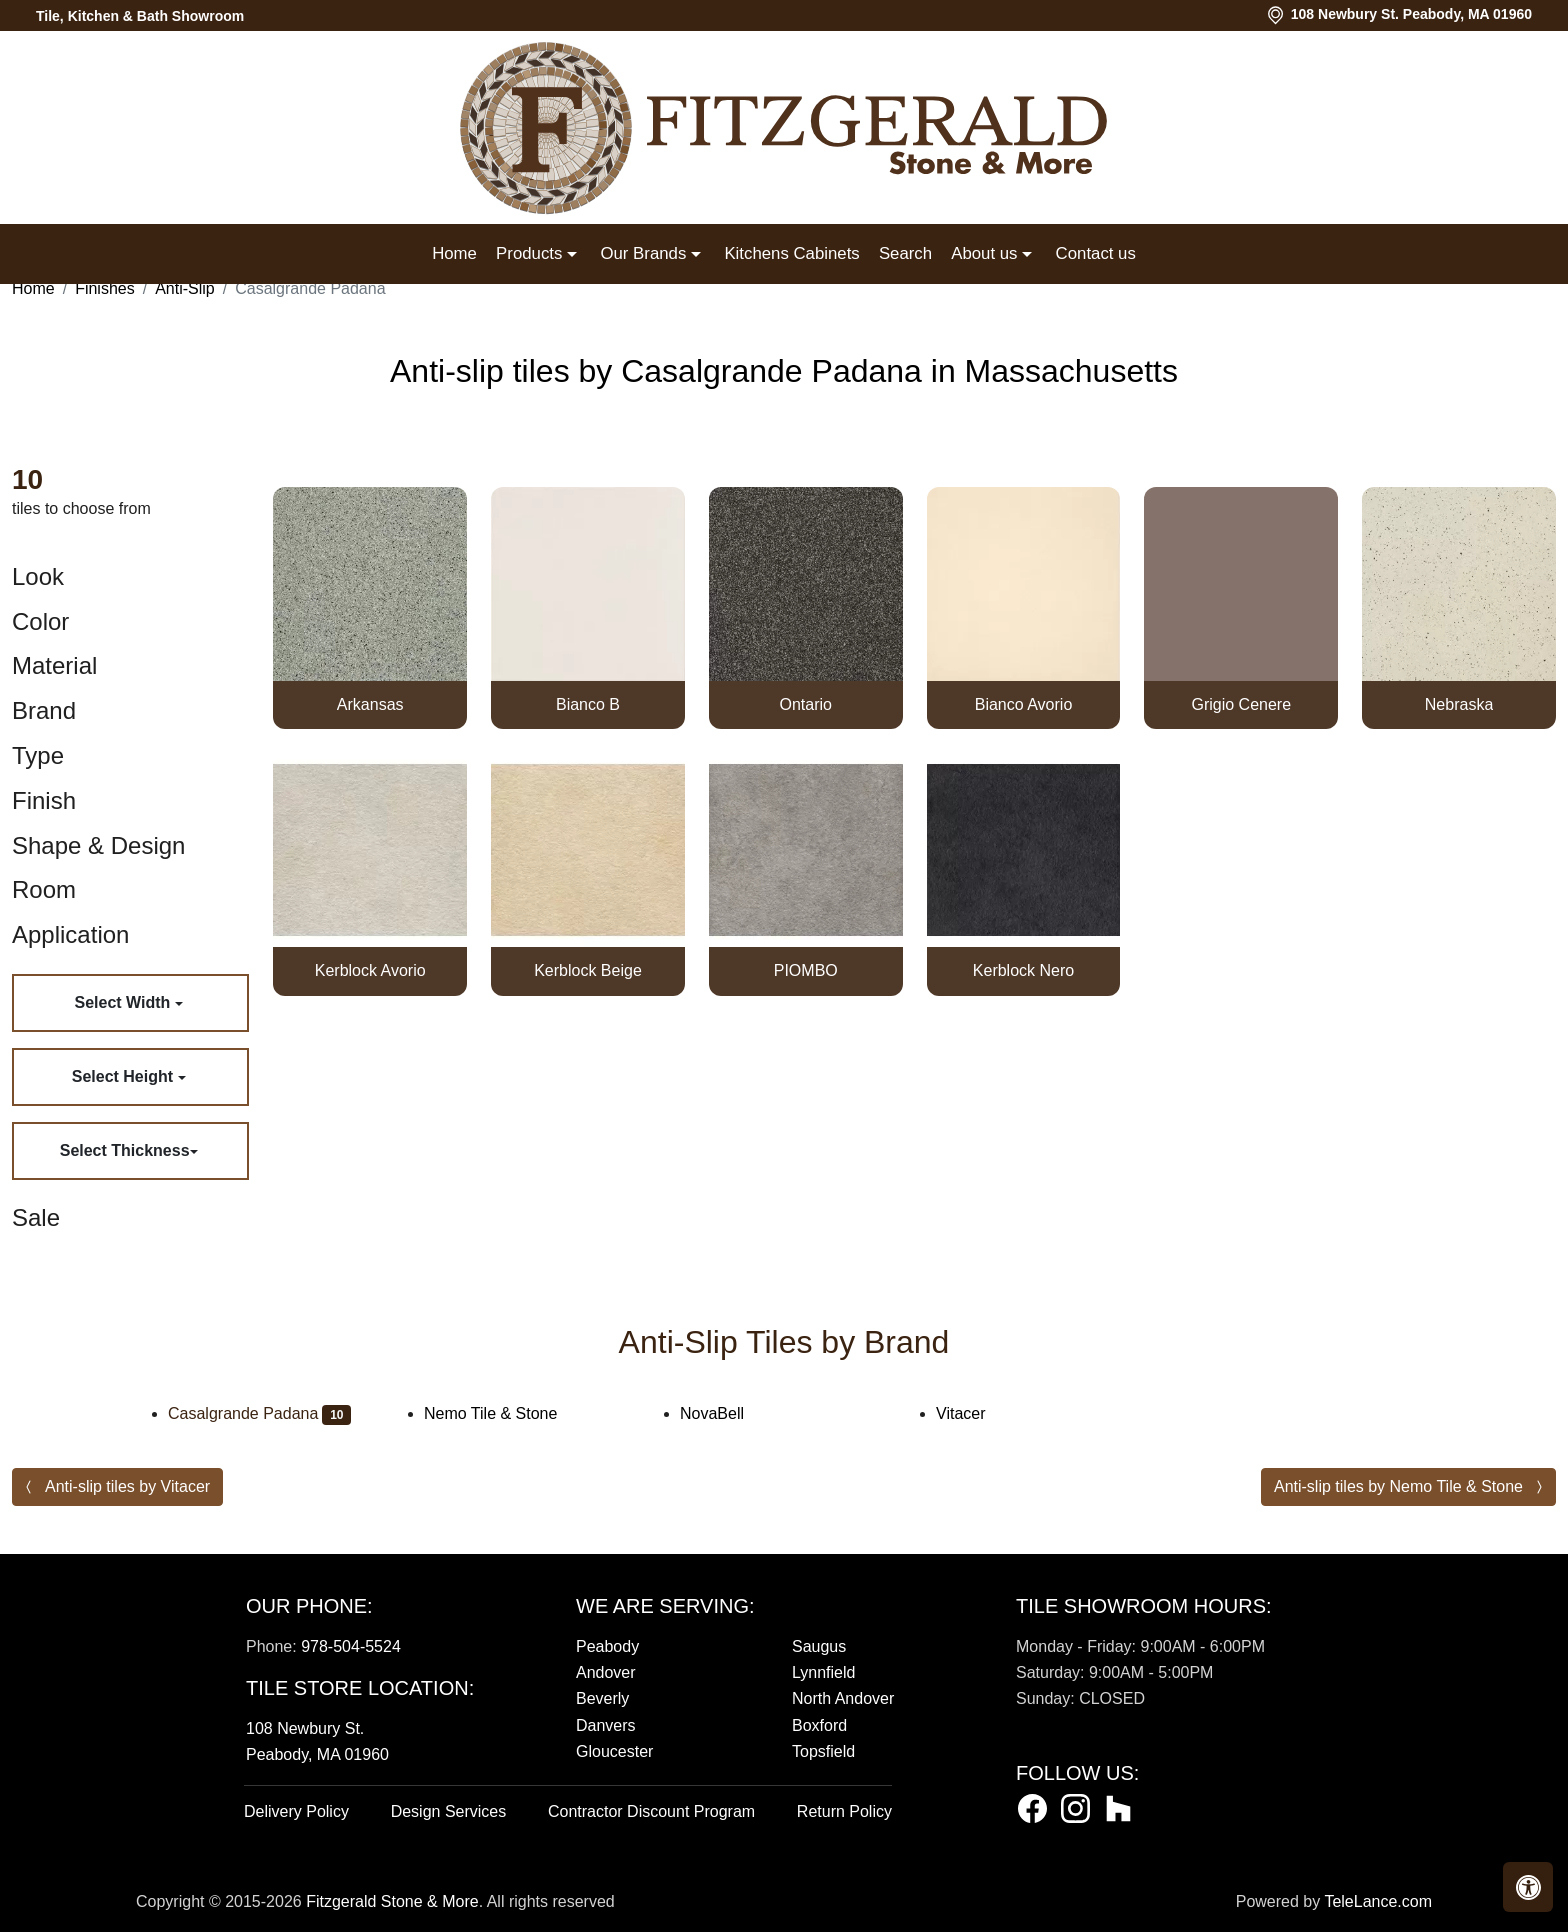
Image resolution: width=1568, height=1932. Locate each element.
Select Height (125, 1076)
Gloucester (614, 1751)
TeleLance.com (1378, 1901)
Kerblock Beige (588, 970)
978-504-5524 (351, 1646)
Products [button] (531, 253)
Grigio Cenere (1241, 704)
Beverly (602, 1698)
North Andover (843, 1698)
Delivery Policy (296, 1811)
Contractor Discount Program (651, 1811)
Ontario (806, 704)
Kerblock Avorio (370, 970)
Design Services (449, 1811)
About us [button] (986, 253)
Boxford (819, 1725)
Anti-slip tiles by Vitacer (127, 1486)
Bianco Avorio (1024, 704)
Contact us (1096, 253)
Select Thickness (125, 1150)
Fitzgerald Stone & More (392, 1901)
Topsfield (823, 1751)
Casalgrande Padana (259, 1413)
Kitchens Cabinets (791, 253)
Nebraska (1459, 704)
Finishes (105, 288)
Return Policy (844, 1811)
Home (454, 253)
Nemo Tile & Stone (504, 1413)
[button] (1528, 1887)
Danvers (606, 1725)
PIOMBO (806, 970)
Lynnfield (823, 1672)
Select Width (124, 1002)
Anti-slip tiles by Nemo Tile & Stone (1398, 1486)
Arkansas (370, 704)
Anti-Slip (185, 288)
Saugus (819, 1646)
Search (905, 253)
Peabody (607, 1646)
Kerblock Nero (1023, 970)
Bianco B (588, 704)
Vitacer (977, 1413)
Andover (606, 1672)
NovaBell (728, 1413)
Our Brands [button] (645, 253)
